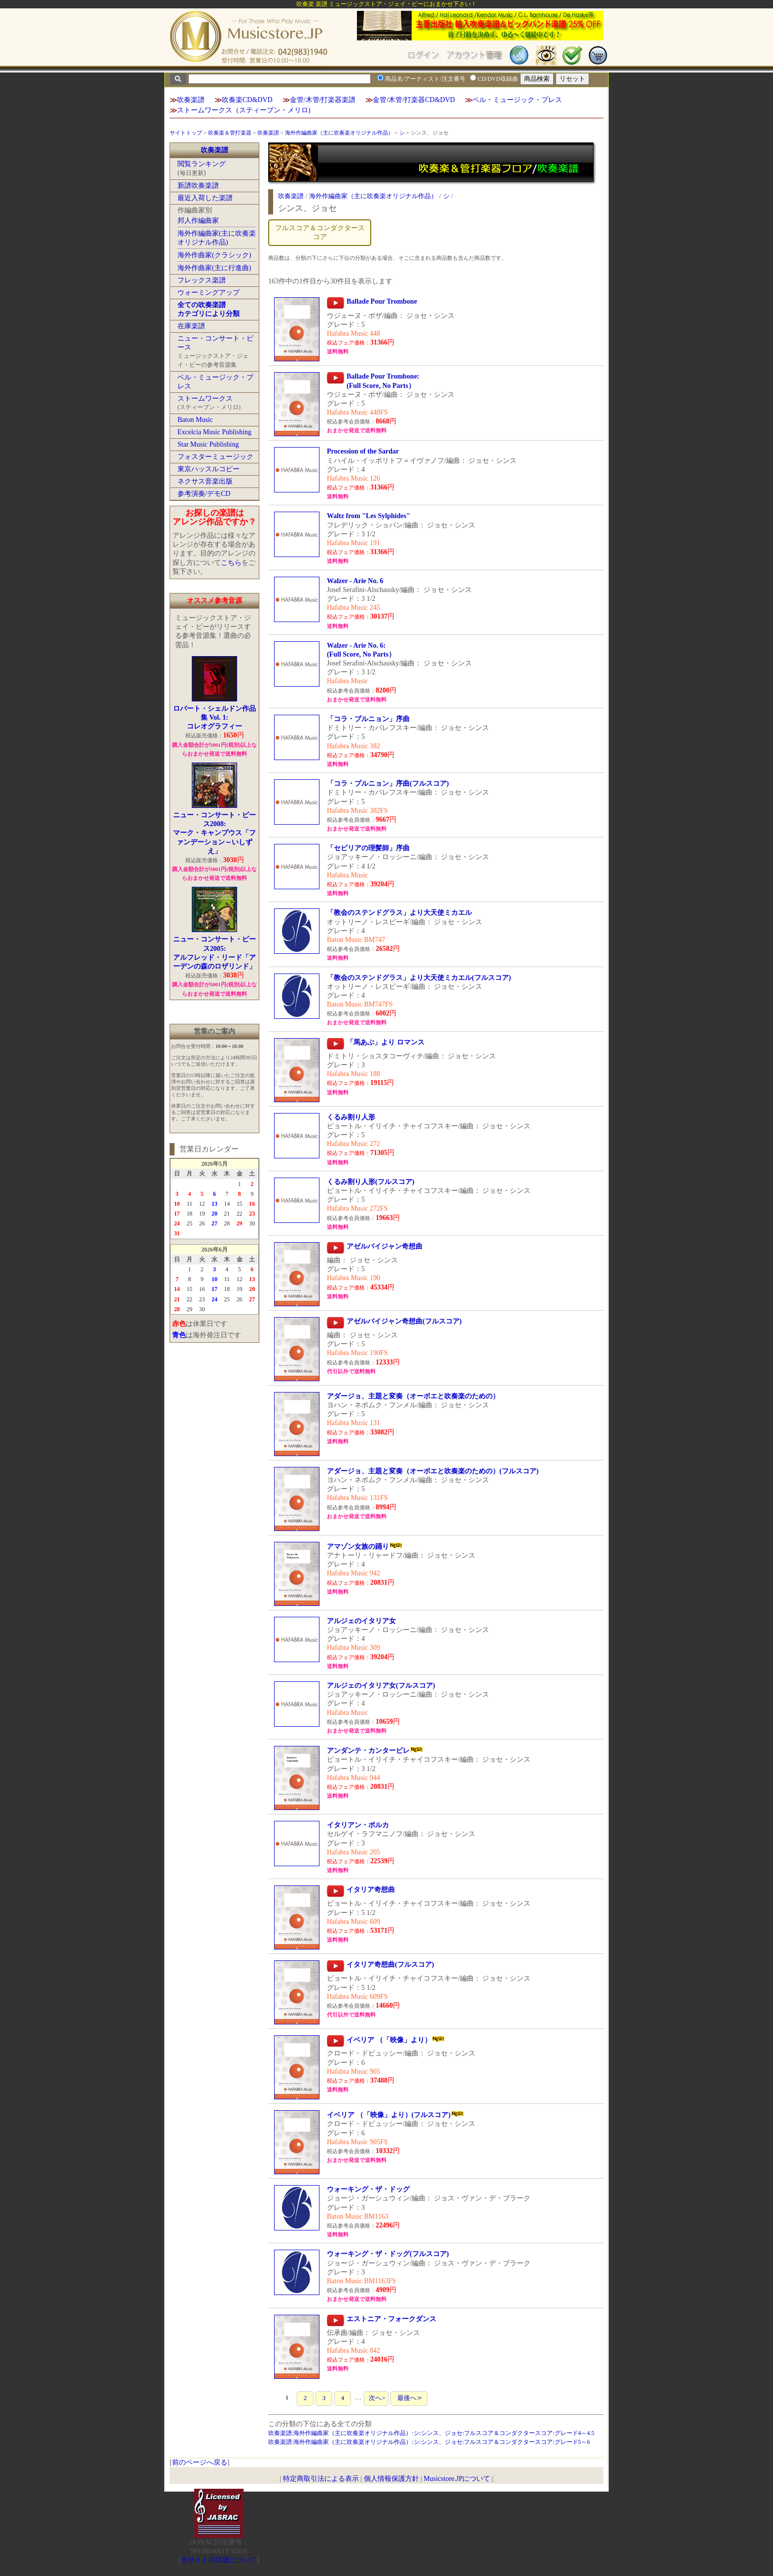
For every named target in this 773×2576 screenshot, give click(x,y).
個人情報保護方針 (391, 2478)
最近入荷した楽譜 (205, 198)
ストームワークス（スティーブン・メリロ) (244, 110)
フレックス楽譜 (201, 280)
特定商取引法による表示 (321, 2478)
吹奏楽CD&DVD (247, 100)
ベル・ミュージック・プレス (517, 100)
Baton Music (195, 419)
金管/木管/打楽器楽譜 (323, 100)
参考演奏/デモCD (203, 493)
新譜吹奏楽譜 (198, 185)
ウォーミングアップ (208, 292)
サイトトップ (186, 133)
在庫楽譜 (191, 326)
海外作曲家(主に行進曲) (214, 268)
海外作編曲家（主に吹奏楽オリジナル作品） (339, 133)
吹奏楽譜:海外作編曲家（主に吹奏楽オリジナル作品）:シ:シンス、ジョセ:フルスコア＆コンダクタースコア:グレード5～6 (429, 2441)
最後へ (408, 2398)
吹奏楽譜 (191, 100)
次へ (376, 2398)
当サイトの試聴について (219, 2560)
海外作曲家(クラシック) (214, 255)
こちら (231, 562)
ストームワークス (205, 398)
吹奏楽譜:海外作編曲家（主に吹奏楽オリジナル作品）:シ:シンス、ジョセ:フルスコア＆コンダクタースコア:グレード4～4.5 (431, 2433)
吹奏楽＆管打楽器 (229, 133)
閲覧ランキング (201, 164)
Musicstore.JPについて (456, 2478)
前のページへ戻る (199, 2462)
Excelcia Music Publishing (214, 432)
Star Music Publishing (208, 444)
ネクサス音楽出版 (205, 481)
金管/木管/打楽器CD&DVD (414, 100)
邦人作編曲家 (198, 220)
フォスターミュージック (215, 456)
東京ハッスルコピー (208, 469)
